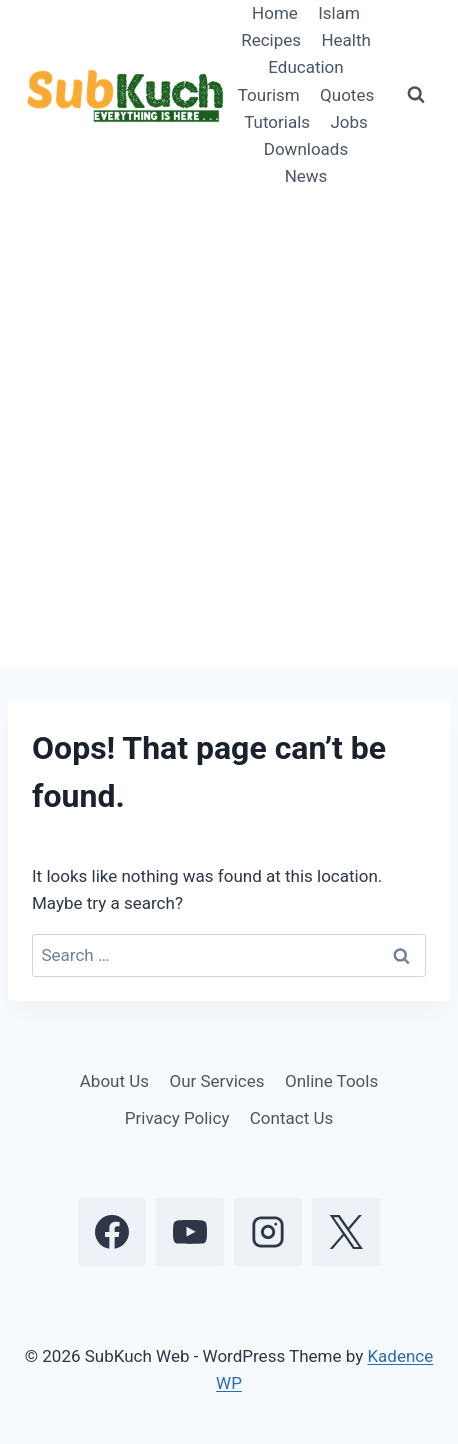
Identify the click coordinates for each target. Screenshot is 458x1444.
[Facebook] (112, 1232)
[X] (346, 1232)
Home (275, 13)
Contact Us (291, 1118)
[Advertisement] (229, 429)
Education (305, 67)
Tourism (269, 95)
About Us (114, 1081)
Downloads (306, 149)
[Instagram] (268, 1232)
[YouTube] (190, 1232)
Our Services (216, 1081)
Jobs (348, 122)
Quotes (347, 95)
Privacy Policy (177, 1118)
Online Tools (331, 1081)
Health (345, 40)
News (306, 176)
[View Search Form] (416, 95)
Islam (339, 13)
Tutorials (277, 122)
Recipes (271, 40)
